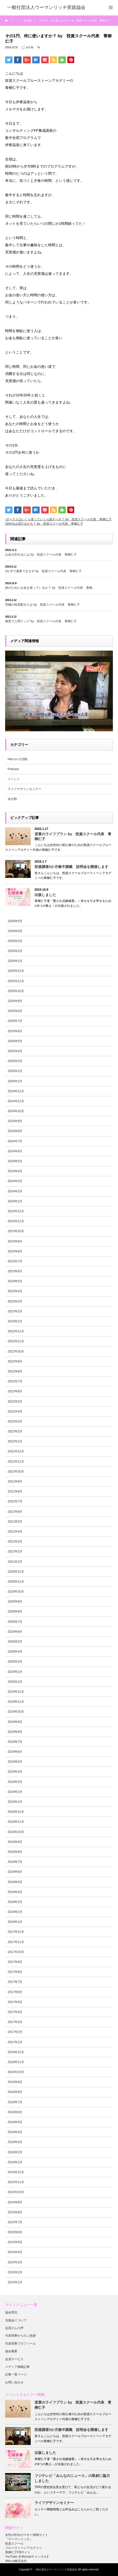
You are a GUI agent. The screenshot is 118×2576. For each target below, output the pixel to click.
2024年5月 (15, 1161)
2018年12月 (16, 1812)
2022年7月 (15, 1381)
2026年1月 (15, 961)
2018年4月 (15, 1892)
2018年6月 (15, 1872)
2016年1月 (15, 2162)
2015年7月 (15, 2222)
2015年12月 (16, 2172)
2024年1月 (15, 1201)
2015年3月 (15, 2262)
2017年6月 (15, 1992)
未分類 (30, 47)
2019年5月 (15, 1761)
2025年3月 (15, 1061)
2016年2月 (15, 2152)
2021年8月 (15, 1491)
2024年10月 (16, 1111)
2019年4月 (15, 1771)
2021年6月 (15, 1511)
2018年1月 (15, 1922)
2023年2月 (15, 1311)
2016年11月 (16, 2062)
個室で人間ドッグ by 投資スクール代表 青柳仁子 (41, 621)
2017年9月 (15, 1962)
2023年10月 (16, 1231)
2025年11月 (16, 981)
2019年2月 (15, 1792)
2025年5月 (15, 1041)
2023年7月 (15, 1261)
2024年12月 (16, 1091)
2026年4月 (15, 931)
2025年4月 (15, 1051)
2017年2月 (15, 2032)
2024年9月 (15, 1121)
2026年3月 (15, 941)
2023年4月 (15, 1291)
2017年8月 (15, 1972)
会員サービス (14, 2359)
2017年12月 (16, 1932)
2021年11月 (16, 1461)
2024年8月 (15, 1131)
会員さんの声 (14, 2328)
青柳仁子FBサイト (17, 2552)
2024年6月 (15, 1151)
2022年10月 (16, 1351)
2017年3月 (15, 2022)
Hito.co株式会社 (16, 2561)
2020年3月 (15, 1661)
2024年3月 (15, 1181)
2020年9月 (15, 1601)
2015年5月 (15, 2242)
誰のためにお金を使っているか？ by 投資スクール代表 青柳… (50, 588)
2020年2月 (15, 1672)
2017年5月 (15, 2002)
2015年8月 (15, 2212)
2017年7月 (15, 1982)
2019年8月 (15, 1732)
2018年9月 (15, 1842)
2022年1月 (15, 1441)
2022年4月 (15, 1411)
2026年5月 (15, 921)
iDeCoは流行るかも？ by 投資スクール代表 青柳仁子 (44, 523)
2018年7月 (15, 1862)
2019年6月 (15, 1752)
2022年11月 (16, 1341)
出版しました (45, 895)
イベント (14, 779)
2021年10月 (16, 1471)
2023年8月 (15, 1251)
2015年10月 (16, 2192)
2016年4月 (15, 2132)
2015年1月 (15, 2282)
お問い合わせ (14, 2382)
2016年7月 (15, 2102)
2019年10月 (16, 1711)
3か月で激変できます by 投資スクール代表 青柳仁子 (43, 571)
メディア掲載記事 (17, 2367)
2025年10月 (16, 991)
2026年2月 (15, 951)
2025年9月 (15, 1001)
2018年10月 (16, 1832)
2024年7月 (15, 1141)
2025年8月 (15, 1011)
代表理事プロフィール (20, 2343)
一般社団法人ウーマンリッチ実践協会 (55, 2569)
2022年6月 (15, 1391)
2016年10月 (16, 2072)
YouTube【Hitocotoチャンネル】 (27, 2556)
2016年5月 (15, 2122)
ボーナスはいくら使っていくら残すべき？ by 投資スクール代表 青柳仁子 (59, 519)
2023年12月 (16, 1211)
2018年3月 (15, 1902)
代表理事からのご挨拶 (20, 2335)
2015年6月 (15, 2232)
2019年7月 (15, 1742)
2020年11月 (16, 1581)
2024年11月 (16, 1101)
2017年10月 (16, 1952)
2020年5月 (15, 1641)
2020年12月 (16, 1571)
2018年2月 (15, 1912)
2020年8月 (15, 1611)
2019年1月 (15, 1802)
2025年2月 (15, 1071)
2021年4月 (15, 1531)
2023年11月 (16, 1221)
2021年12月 (16, 1451)
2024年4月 (15, 1171)
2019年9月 (15, 1722)
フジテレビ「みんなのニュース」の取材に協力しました (72, 2478)
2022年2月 (15, 1431)
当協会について (16, 2320)
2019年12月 (16, 1691)
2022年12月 (16, 1331)
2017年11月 (16, 1942)
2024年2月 (15, 1191)
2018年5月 (15, 1882)
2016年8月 (15, 2092)
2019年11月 (16, 1701)
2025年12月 (16, 971)
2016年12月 (16, 2052)
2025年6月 (15, 1031)
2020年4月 (15, 1651)
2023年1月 (15, 1321)
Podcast (13, 769)
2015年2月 (15, 2272)
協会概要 (11, 2351)
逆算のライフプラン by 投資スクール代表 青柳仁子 (73, 836)
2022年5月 (15, 1401)
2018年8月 (15, 1852)
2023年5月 (15, 1281)
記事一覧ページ (16, 2374)
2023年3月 (15, 1301)
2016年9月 (15, 2082)
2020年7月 (15, 1622)
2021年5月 (15, 1521)
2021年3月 (15, 1541)
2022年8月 (15, 1371)
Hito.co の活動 (17, 759)
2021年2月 (15, 1551)
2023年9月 (15, 1241)
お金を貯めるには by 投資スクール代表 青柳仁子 (41, 554)
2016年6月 (15, 2112)
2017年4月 (15, 2012)
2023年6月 (15, 1271)
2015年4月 (15, 2252)
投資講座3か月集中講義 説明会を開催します (71, 867)
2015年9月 (15, 2202)
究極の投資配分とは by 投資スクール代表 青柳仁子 (42, 604)
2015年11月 (16, 2182)
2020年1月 (15, 1682)
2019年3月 (15, 1782)
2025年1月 (15, 1081)
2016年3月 (15, 2142)
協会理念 (11, 2312)
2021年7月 (15, 1501)
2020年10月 (16, 1591)
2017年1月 (15, 2042)
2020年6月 (15, 1631)
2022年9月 (15, 1361)
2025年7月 (15, 1021)
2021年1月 (15, 1561)
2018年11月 (16, 1822)
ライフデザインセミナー (24, 789)
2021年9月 (15, 1481)
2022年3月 (15, 1421)
